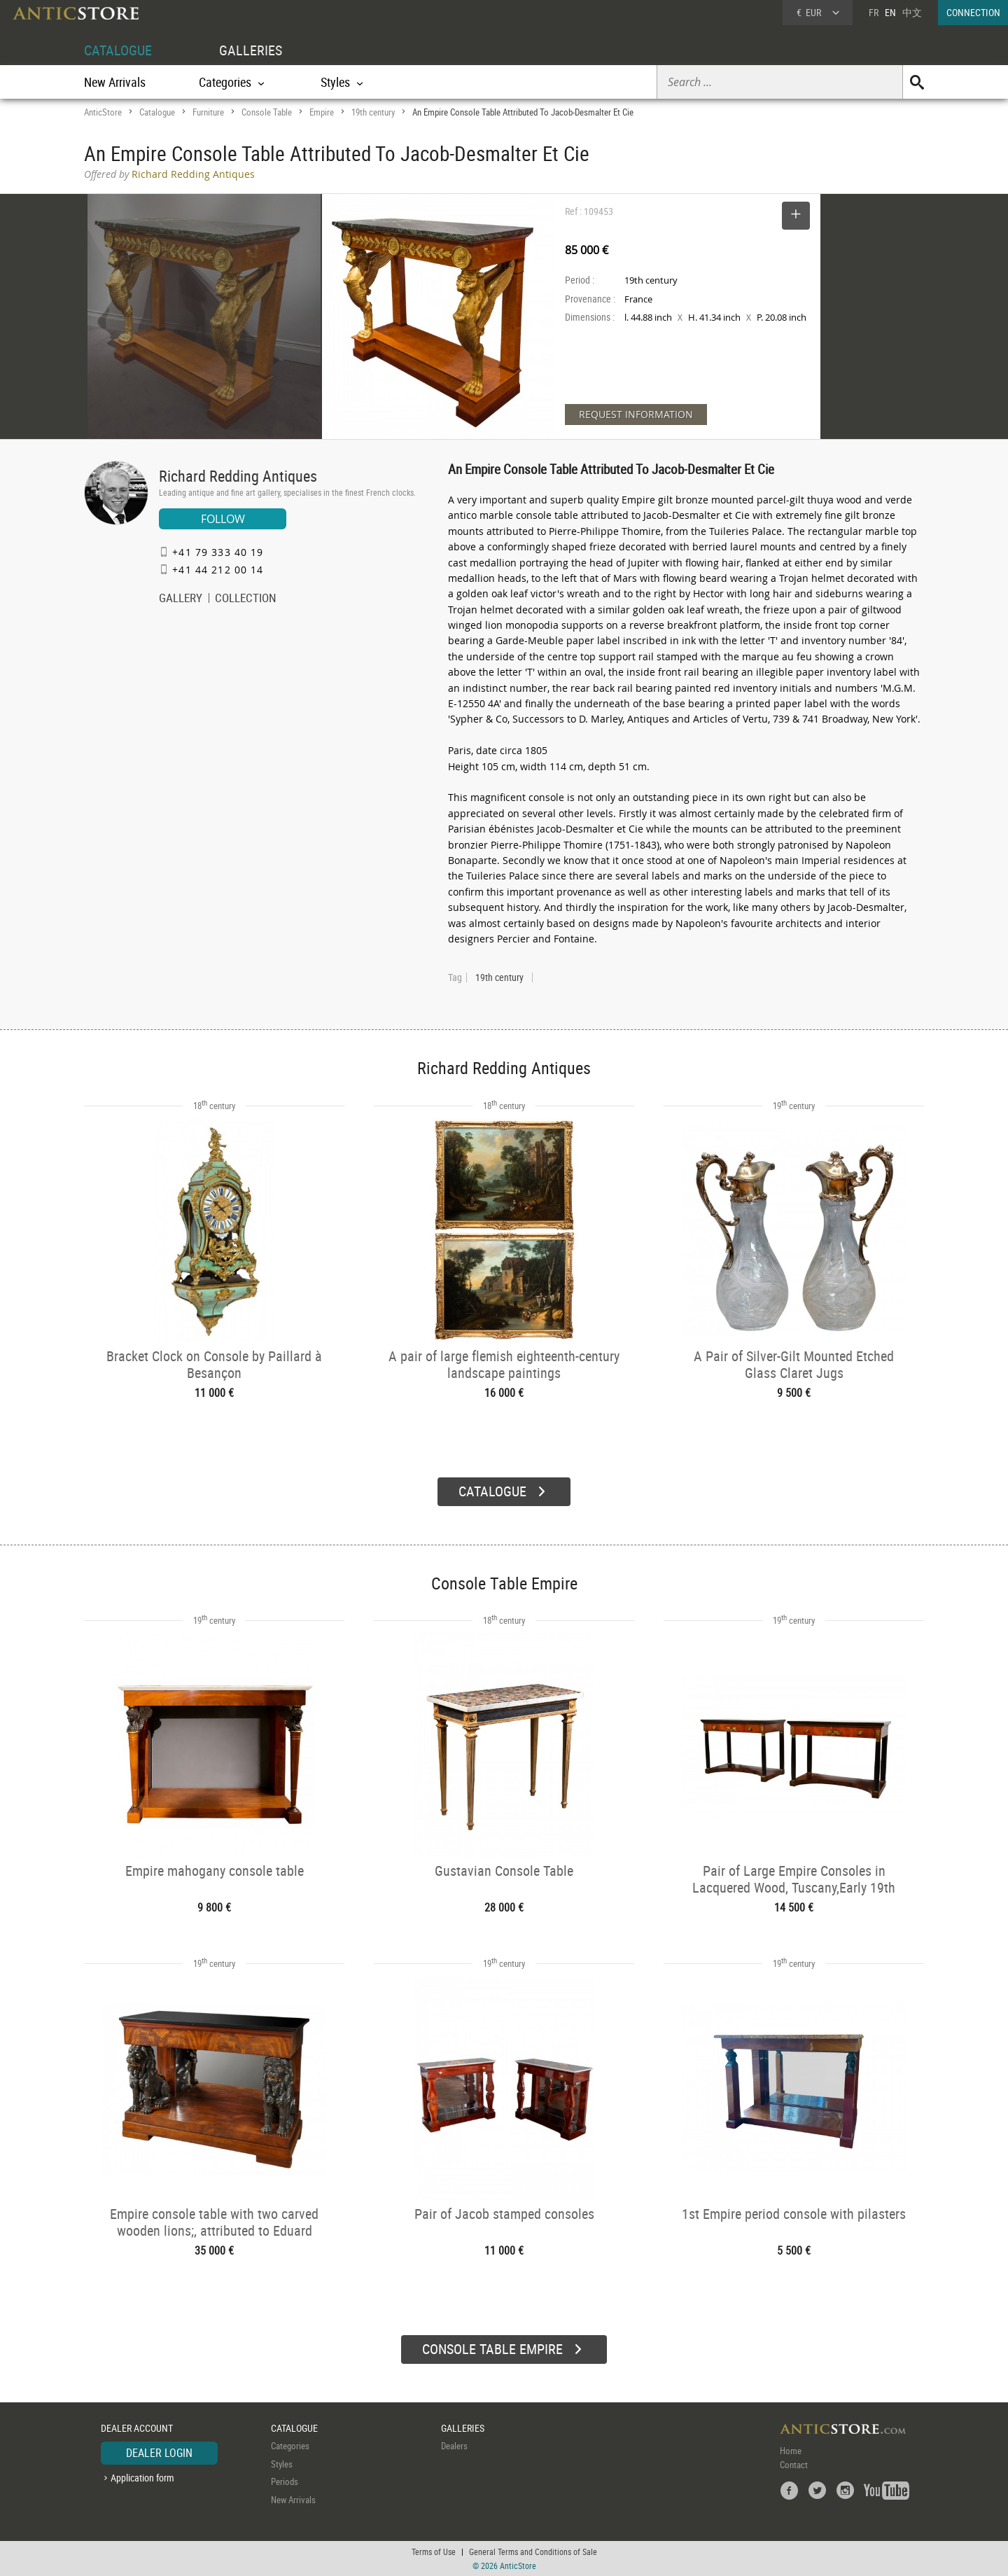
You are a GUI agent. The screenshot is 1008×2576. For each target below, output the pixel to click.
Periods (284, 2481)
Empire (321, 112)
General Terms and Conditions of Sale (533, 2551)
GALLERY (180, 599)
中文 (912, 12)
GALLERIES (250, 50)
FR (873, 12)
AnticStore (103, 112)
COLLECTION (245, 599)
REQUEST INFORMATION (636, 414)
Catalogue (157, 112)
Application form (142, 2477)
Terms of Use (434, 2551)
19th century (373, 112)
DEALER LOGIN (159, 2452)
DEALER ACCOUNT (137, 2428)
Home (791, 2450)
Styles (282, 2464)
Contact (794, 2464)
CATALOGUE (118, 50)
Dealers (454, 2445)
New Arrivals (115, 82)
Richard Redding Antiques (238, 476)
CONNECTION (973, 12)
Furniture (208, 112)
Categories (290, 2445)
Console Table (266, 112)
